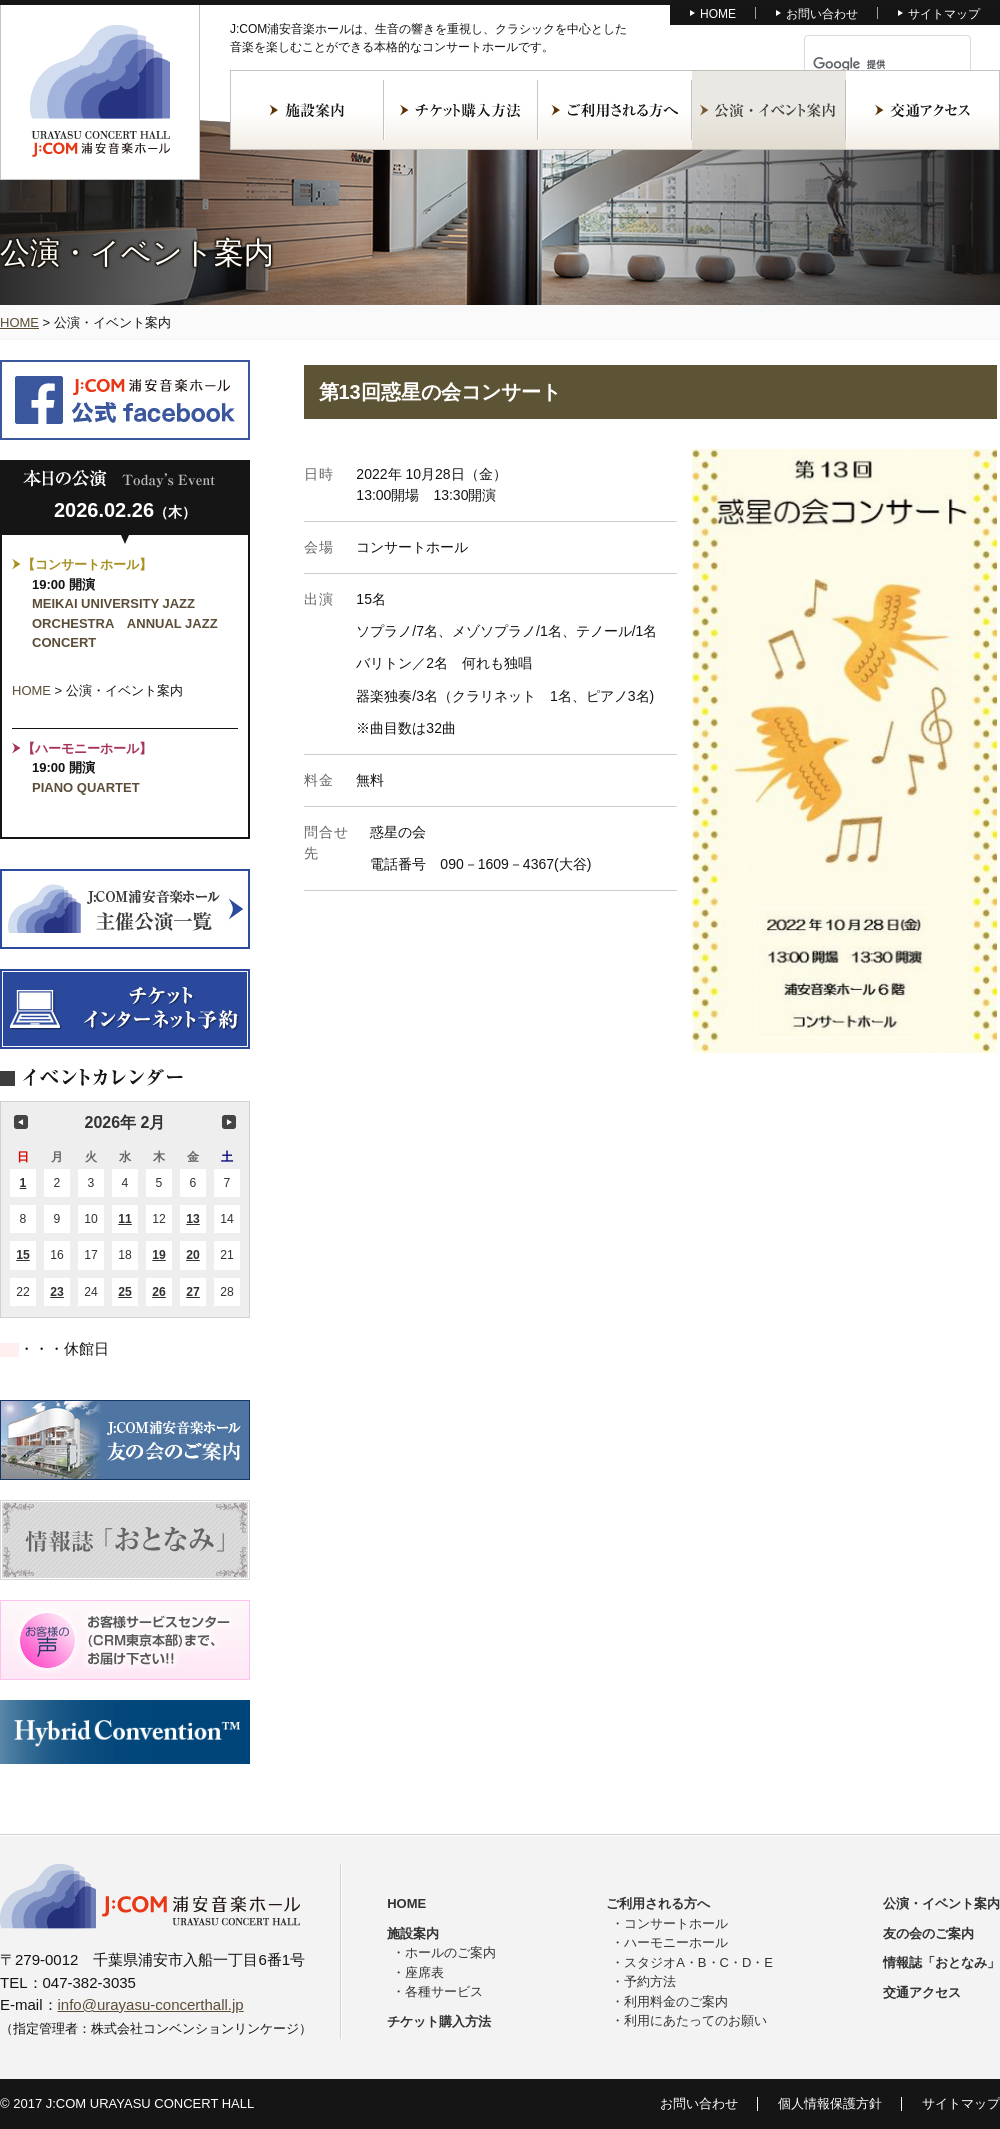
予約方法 (650, 1981)
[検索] (864, 64)
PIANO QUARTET (86, 787)
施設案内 (307, 110)
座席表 (424, 1972)
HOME (718, 14)
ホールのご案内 (450, 1952)
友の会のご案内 (928, 1933)
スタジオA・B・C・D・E (698, 1962)
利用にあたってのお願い (695, 2020)
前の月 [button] (21, 1122)
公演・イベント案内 (769, 110)
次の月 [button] (229, 1122)
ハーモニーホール (676, 1942)
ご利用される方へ (615, 110)
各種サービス (444, 1991)
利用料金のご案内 (676, 2001)
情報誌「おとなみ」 (941, 1962)
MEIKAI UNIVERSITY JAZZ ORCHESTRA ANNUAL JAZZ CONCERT (125, 623)
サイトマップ (944, 14)
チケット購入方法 (461, 110)
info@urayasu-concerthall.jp (151, 2004)
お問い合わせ (822, 14)
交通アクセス (923, 110)
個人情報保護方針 (830, 2103)
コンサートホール (676, 1923)
